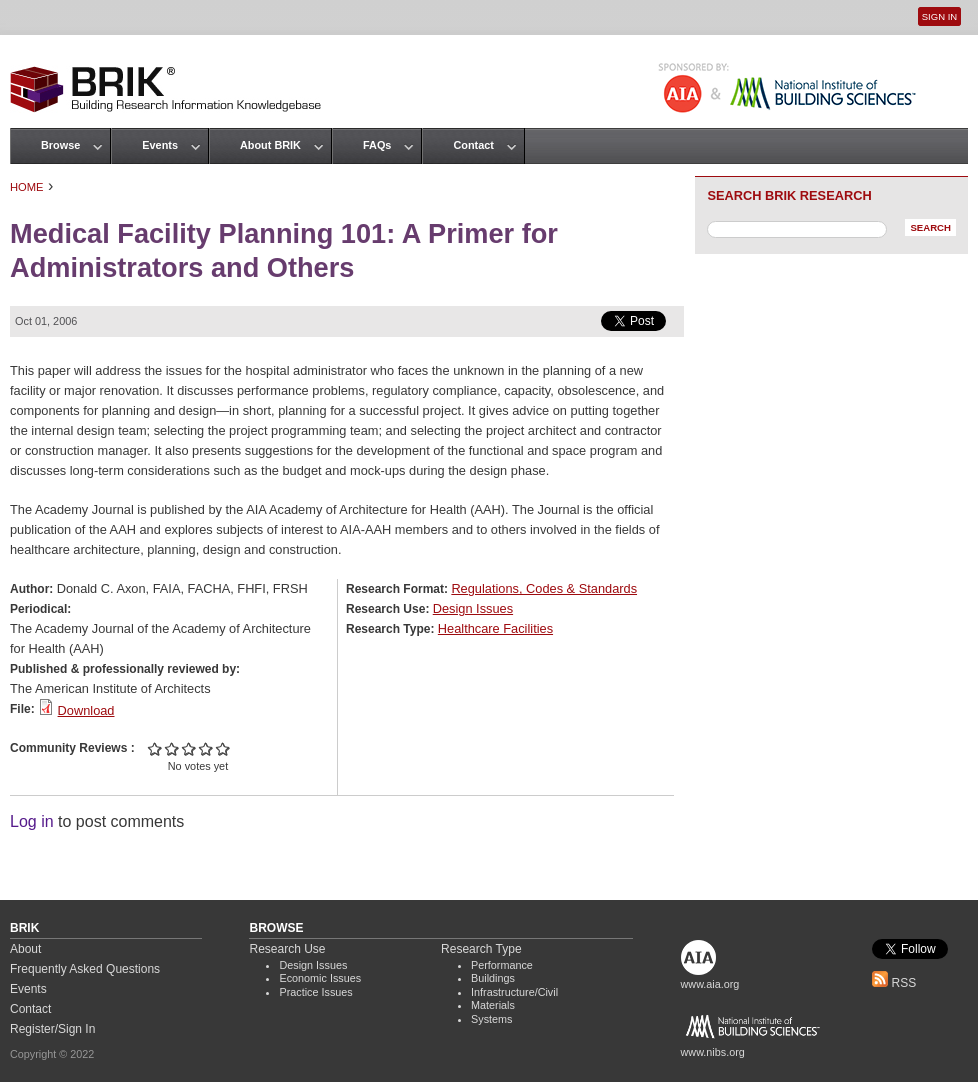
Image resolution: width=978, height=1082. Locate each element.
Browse (60, 145)
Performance (502, 965)
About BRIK (270, 145)
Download (86, 710)
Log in (32, 821)
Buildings (493, 978)
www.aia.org (710, 984)
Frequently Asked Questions (85, 969)
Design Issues (473, 608)
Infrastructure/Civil (514, 992)
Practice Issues (315, 992)
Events (160, 145)
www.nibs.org (713, 1052)
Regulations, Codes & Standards (544, 588)
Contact (473, 145)
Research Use (287, 949)
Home (27, 187)
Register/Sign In (52, 1029)
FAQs (377, 145)
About (25, 949)
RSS (894, 983)
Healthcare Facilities (495, 628)
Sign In (939, 16)
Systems (491, 1019)
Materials (493, 1005)
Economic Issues (320, 978)
